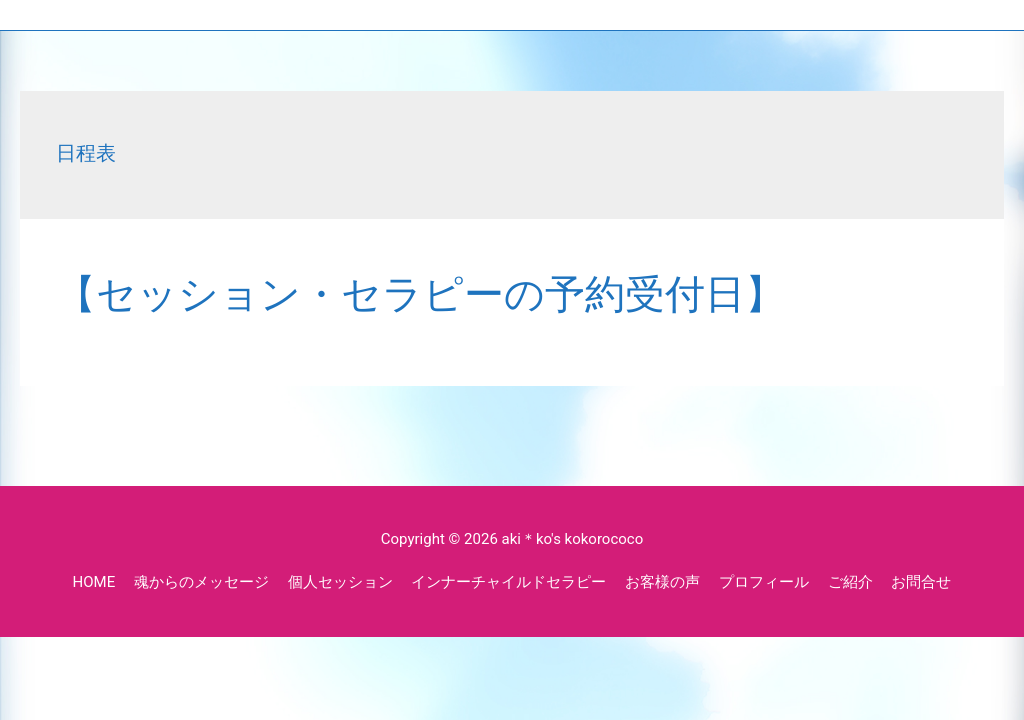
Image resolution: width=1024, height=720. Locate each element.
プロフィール (764, 582)
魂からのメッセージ (201, 582)
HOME (94, 582)
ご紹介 (850, 582)
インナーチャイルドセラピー (508, 582)
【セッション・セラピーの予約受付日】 (420, 294)
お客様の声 (662, 582)
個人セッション (340, 582)
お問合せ (921, 582)
